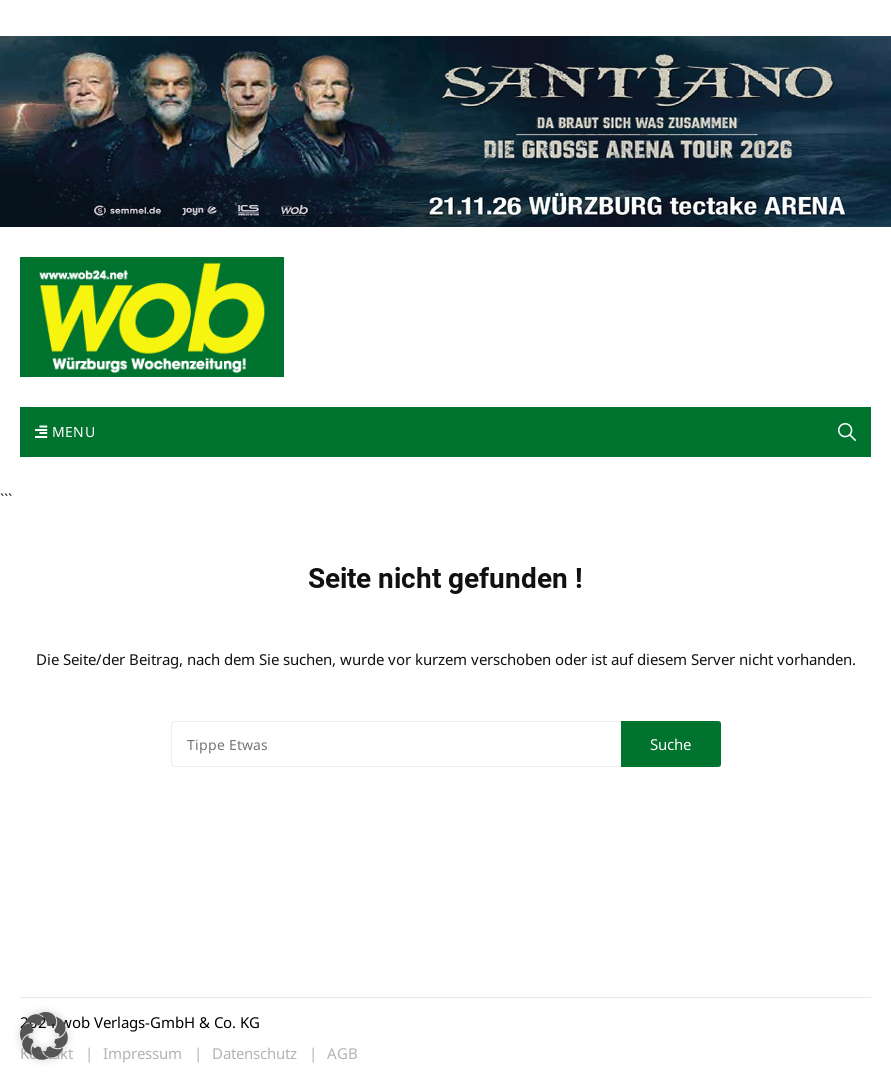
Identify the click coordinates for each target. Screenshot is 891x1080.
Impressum (316, 18)
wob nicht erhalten (158, 18)
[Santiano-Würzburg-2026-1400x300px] (445, 129)
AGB (342, 1053)
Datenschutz (254, 1053)
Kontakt (248, 18)
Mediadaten (56, 18)
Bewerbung (394, 18)
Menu (65, 431)
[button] (847, 432)
